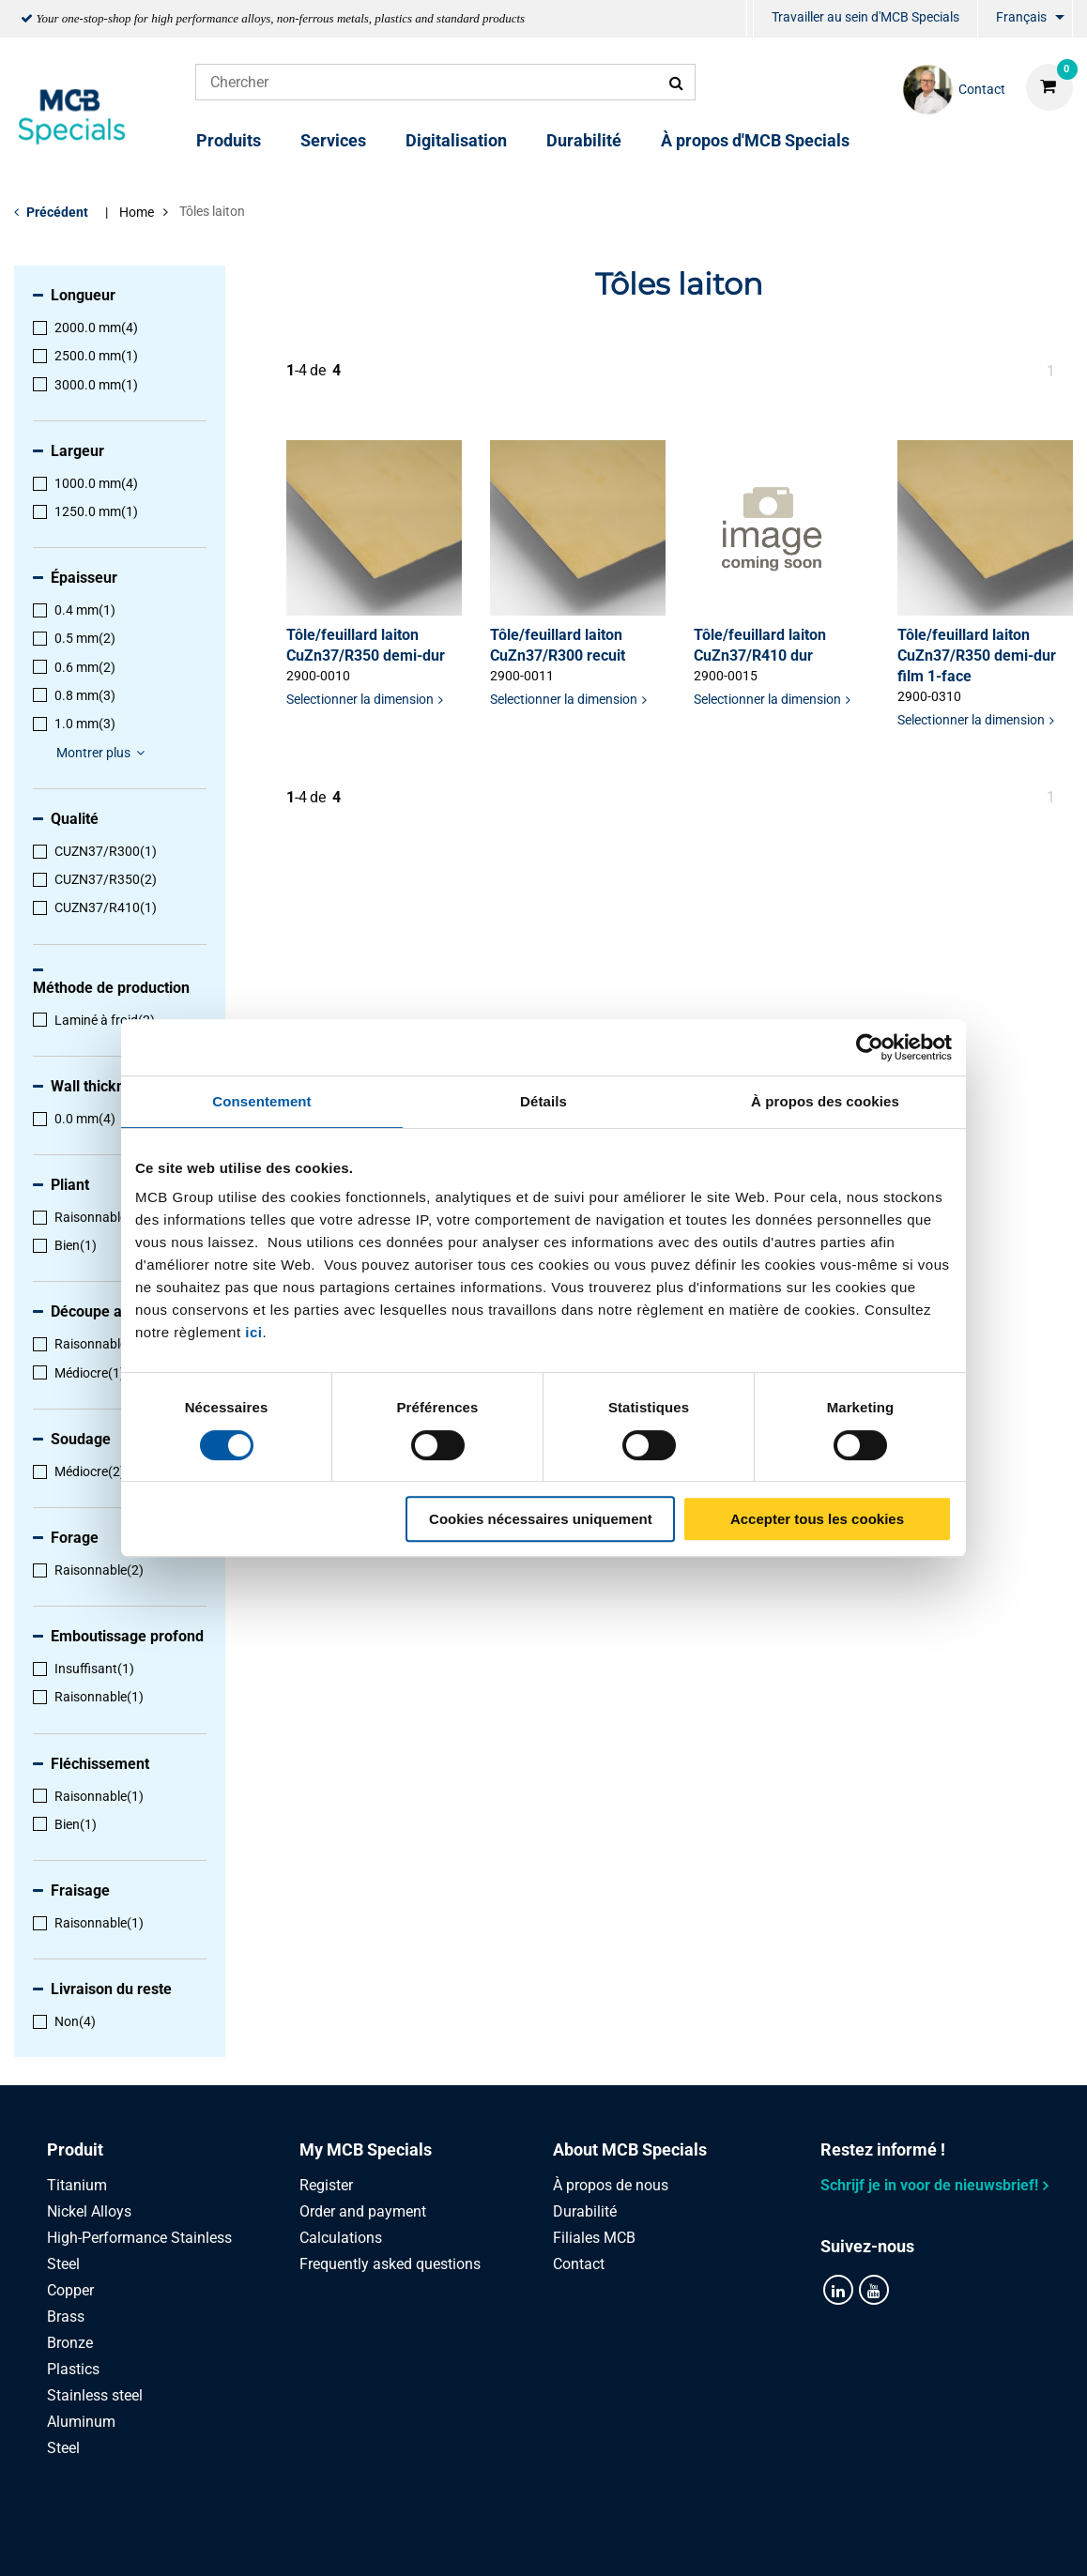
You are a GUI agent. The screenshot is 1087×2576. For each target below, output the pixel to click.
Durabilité (583, 140)
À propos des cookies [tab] (825, 1101)
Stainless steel (95, 2395)
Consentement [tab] (261, 1101)
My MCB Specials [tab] (365, 2149)
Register (326, 2185)
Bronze (70, 2343)
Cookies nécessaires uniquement (540, 1519)
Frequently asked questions (390, 2264)
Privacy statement (344, 2541)
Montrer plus (103, 752)
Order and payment (362, 2211)
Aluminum (81, 2422)
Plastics (73, 2369)
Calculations (340, 2238)
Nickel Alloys (89, 2211)
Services (333, 140)
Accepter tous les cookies (817, 1519)
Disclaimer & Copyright (804, 2541)
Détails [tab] (543, 1101)
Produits (228, 140)
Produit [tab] (75, 2149)
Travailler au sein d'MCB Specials (865, 16)
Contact (579, 2264)
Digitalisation (456, 140)
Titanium (77, 2185)
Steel (63, 2448)
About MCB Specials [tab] (630, 2149)
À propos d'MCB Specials (755, 140)
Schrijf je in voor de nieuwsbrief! (929, 2185)
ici (253, 1332)
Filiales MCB (594, 2238)
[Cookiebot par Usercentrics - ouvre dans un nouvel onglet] (870, 1047)
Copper (70, 2290)
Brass (65, 2316)
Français (1021, 16)
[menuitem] (750, 19)
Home (136, 212)
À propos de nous (610, 2185)
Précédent (57, 212)
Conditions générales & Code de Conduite (566, 2541)
